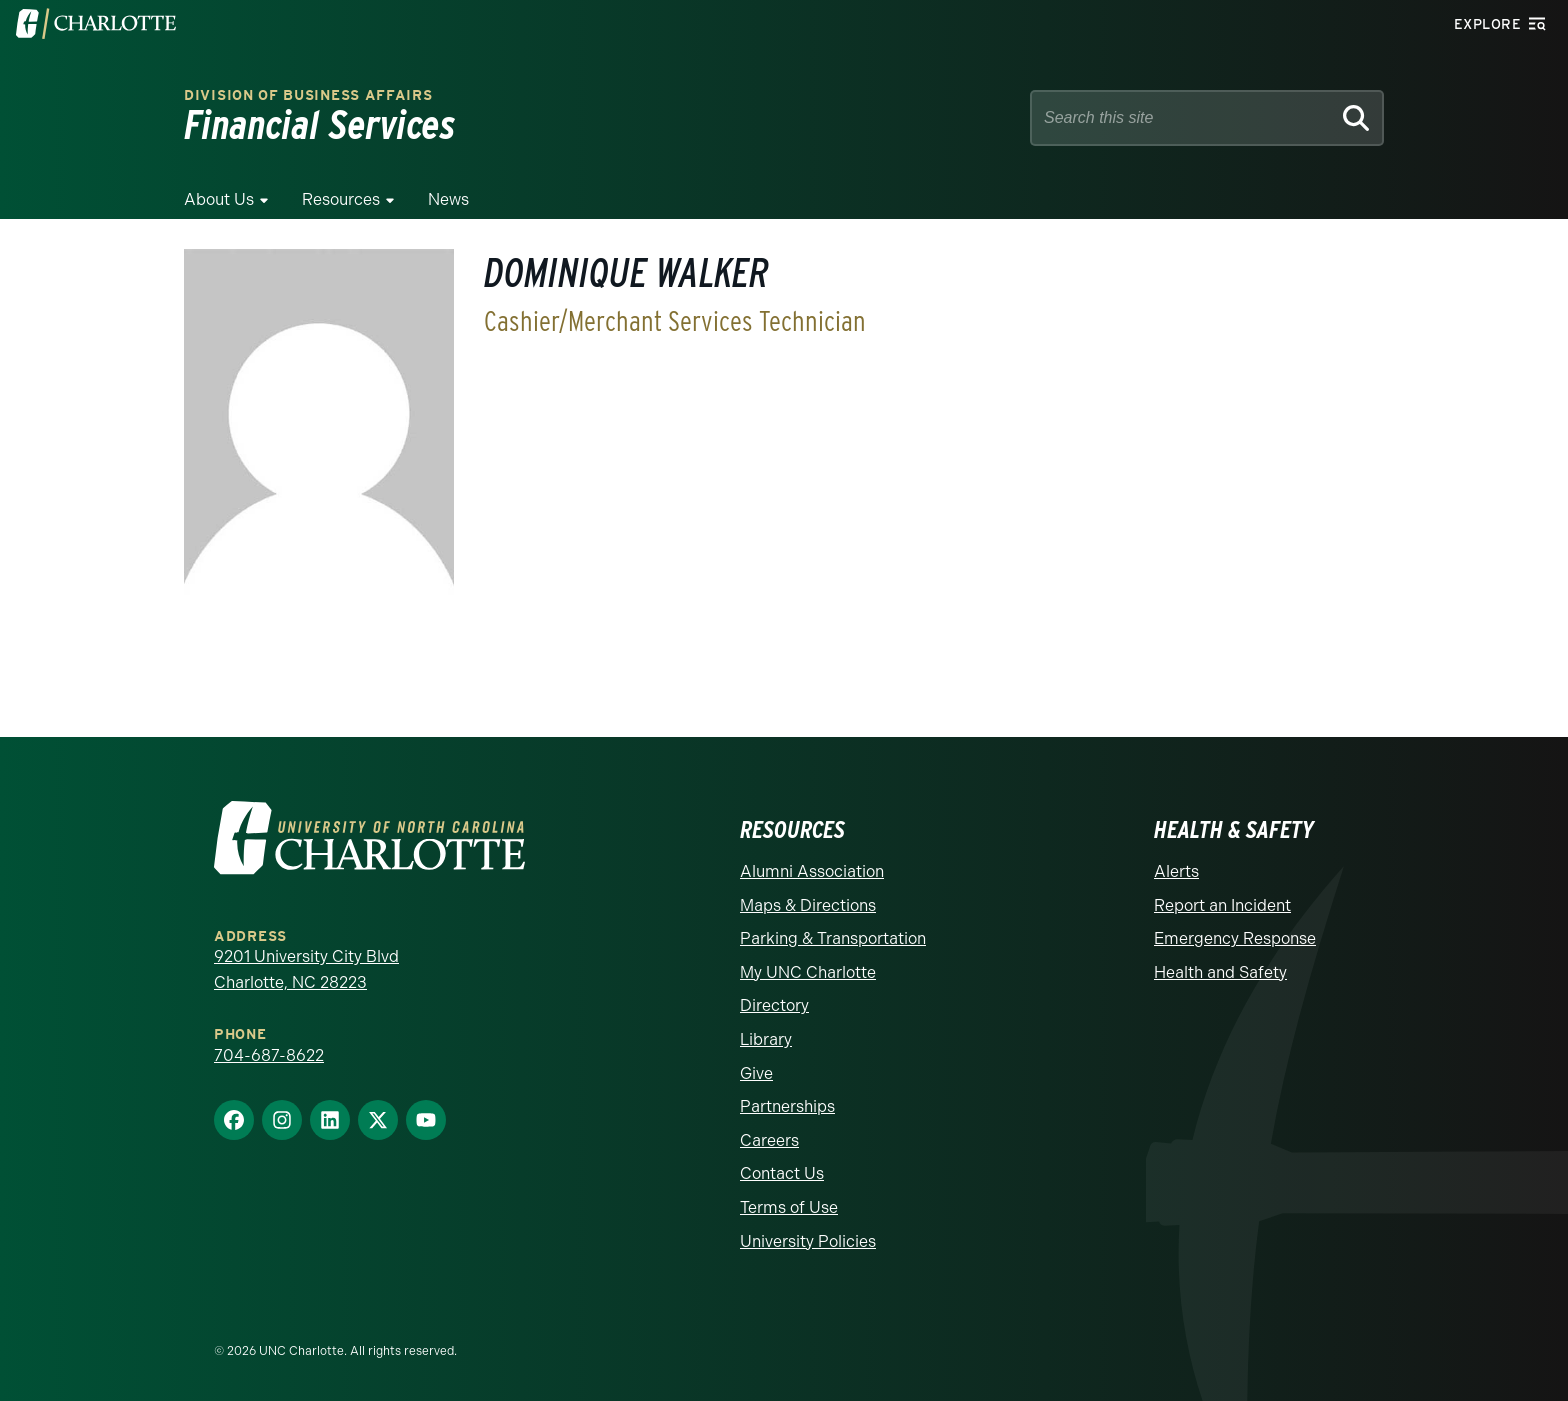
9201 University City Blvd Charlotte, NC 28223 (306, 969)
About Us (219, 199)
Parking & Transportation (833, 938)
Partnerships (787, 1106)
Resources (341, 199)
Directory (774, 1005)
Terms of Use (789, 1207)
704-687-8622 (269, 1055)
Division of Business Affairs (308, 95)
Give (756, 1073)
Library (766, 1039)
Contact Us (782, 1173)
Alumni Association (812, 871)
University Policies (808, 1241)
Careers (769, 1140)
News (448, 199)
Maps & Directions (808, 905)
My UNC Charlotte (808, 972)
